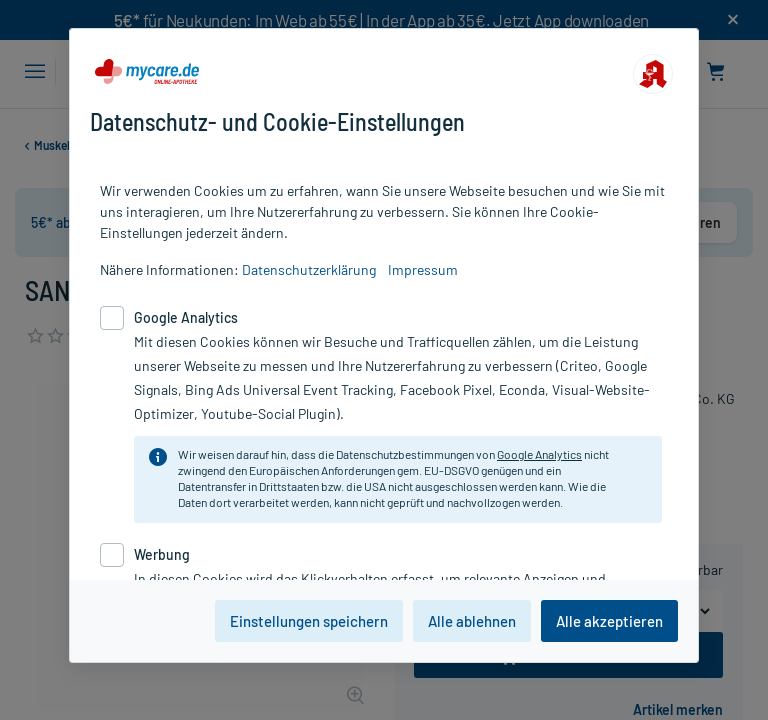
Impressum (423, 269)
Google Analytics (539, 454)
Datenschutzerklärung (309, 269)
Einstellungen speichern (309, 621)
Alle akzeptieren (609, 621)
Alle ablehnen (472, 621)
